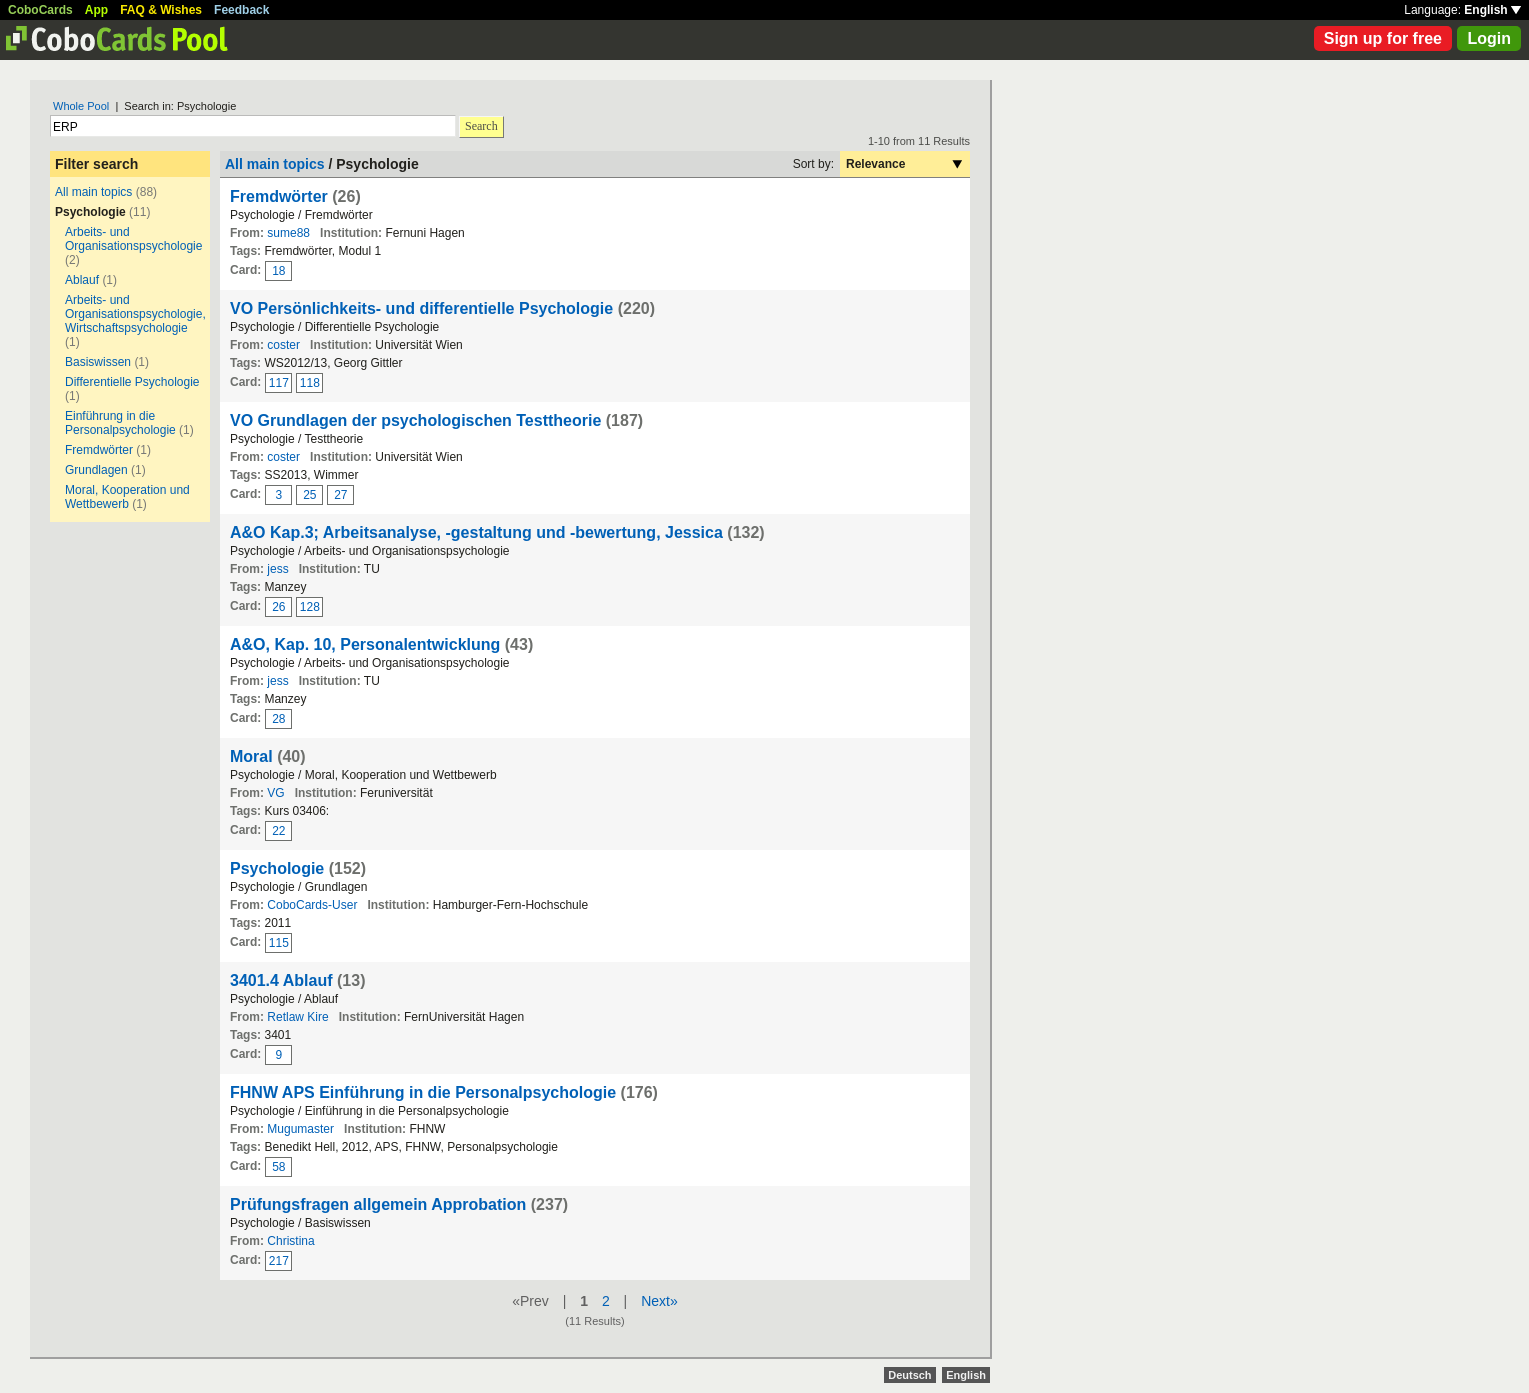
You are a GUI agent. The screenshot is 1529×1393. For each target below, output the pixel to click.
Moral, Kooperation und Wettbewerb (127, 497)
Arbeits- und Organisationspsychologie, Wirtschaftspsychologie (135, 314)
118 (310, 383)
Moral (251, 756)
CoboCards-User (312, 905)
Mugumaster (300, 1129)
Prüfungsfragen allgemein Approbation (378, 1204)
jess (277, 569)
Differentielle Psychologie (132, 382)
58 (278, 1167)
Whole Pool (81, 106)
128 (310, 607)
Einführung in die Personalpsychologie (120, 423)
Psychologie (277, 868)
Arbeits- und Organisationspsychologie (133, 239)
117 (279, 383)
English (1492, 10)
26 (278, 607)
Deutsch (909, 1375)
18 (278, 271)
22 (278, 831)
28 (278, 719)
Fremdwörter (99, 450)
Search (481, 126)
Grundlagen (96, 470)
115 (279, 943)
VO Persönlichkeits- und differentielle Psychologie (421, 308)
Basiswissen (98, 362)
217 (279, 1261)
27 (340, 495)
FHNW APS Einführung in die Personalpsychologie (423, 1092)
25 (309, 495)
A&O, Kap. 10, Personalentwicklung (365, 644)
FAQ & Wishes (161, 10)
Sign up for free (1383, 38)
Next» (659, 1301)
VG (275, 793)
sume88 (288, 233)
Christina (290, 1241)
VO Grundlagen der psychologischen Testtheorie (415, 420)
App (96, 10)
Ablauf (82, 280)
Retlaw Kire (297, 1017)
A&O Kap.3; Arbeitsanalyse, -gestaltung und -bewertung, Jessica (476, 532)
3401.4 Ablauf (281, 980)
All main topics (93, 192)
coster (283, 345)
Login (1489, 38)
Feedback (241, 10)
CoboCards (40, 10)
